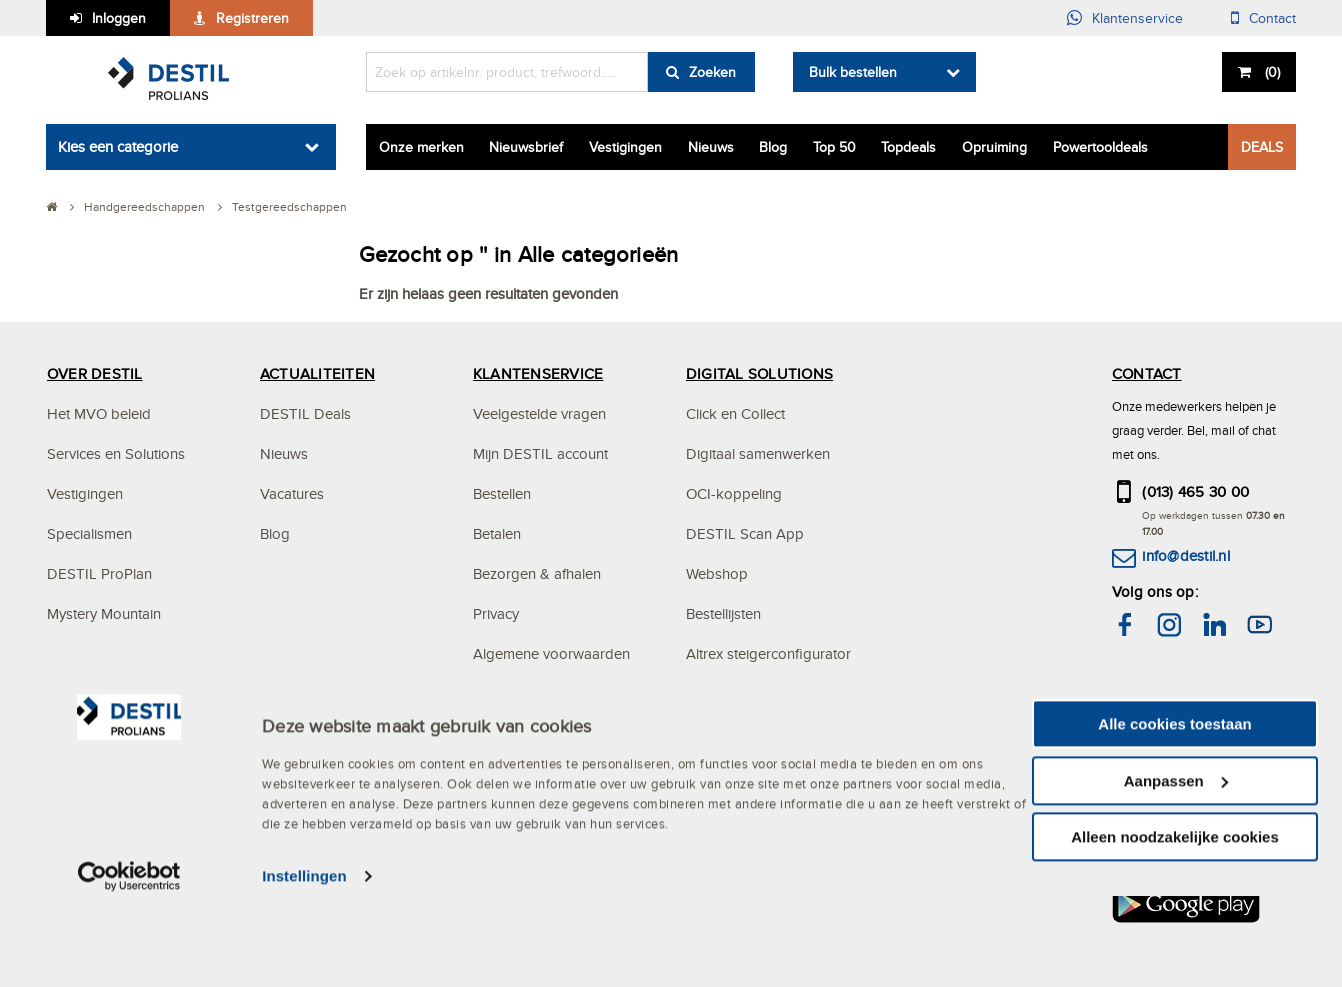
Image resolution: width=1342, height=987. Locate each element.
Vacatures (292, 493)
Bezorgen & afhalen (537, 573)
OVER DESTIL (95, 373)
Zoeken (712, 72)
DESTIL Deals (305, 413)
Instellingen (304, 966)
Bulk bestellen (853, 72)
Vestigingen (625, 147)
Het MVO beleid (99, 413)
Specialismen (89, 533)
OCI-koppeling (734, 493)
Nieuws (711, 147)
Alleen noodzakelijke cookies (1175, 927)
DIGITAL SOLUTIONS (759, 373)
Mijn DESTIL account (540, 453)
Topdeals (908, 147)
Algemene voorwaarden (551, 653)
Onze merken (421, 147)
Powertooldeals (1100, 147)
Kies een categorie (118, 146)
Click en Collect (735, 413)
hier (1220, 708)
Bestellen (502, 493)
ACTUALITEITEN (317, 373)
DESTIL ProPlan (99, 573)
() (1270, 72)
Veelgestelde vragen (539, 413)
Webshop (717, 573)
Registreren (252, 18)
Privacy (496, 613)
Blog (773, 147)
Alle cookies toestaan (1174, 814)
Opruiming (994, 147)
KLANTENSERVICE (538, 373)
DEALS (1262, 147)
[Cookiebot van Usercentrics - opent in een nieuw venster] (129, 967)
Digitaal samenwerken (758, 453)
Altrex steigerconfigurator (768, 653)
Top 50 (834, 147)
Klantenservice (1137, 18)
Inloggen (119, 18)
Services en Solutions (116, 453)
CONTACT (1147, 373)
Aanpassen (1176, 871)
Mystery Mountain (104, 613)
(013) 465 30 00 (1195, 491)
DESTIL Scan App (745, 533)
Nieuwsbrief (526, 147)
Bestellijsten (723, 613)
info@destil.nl (1185, 555)
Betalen (497, 533)
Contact (1272, 18)
